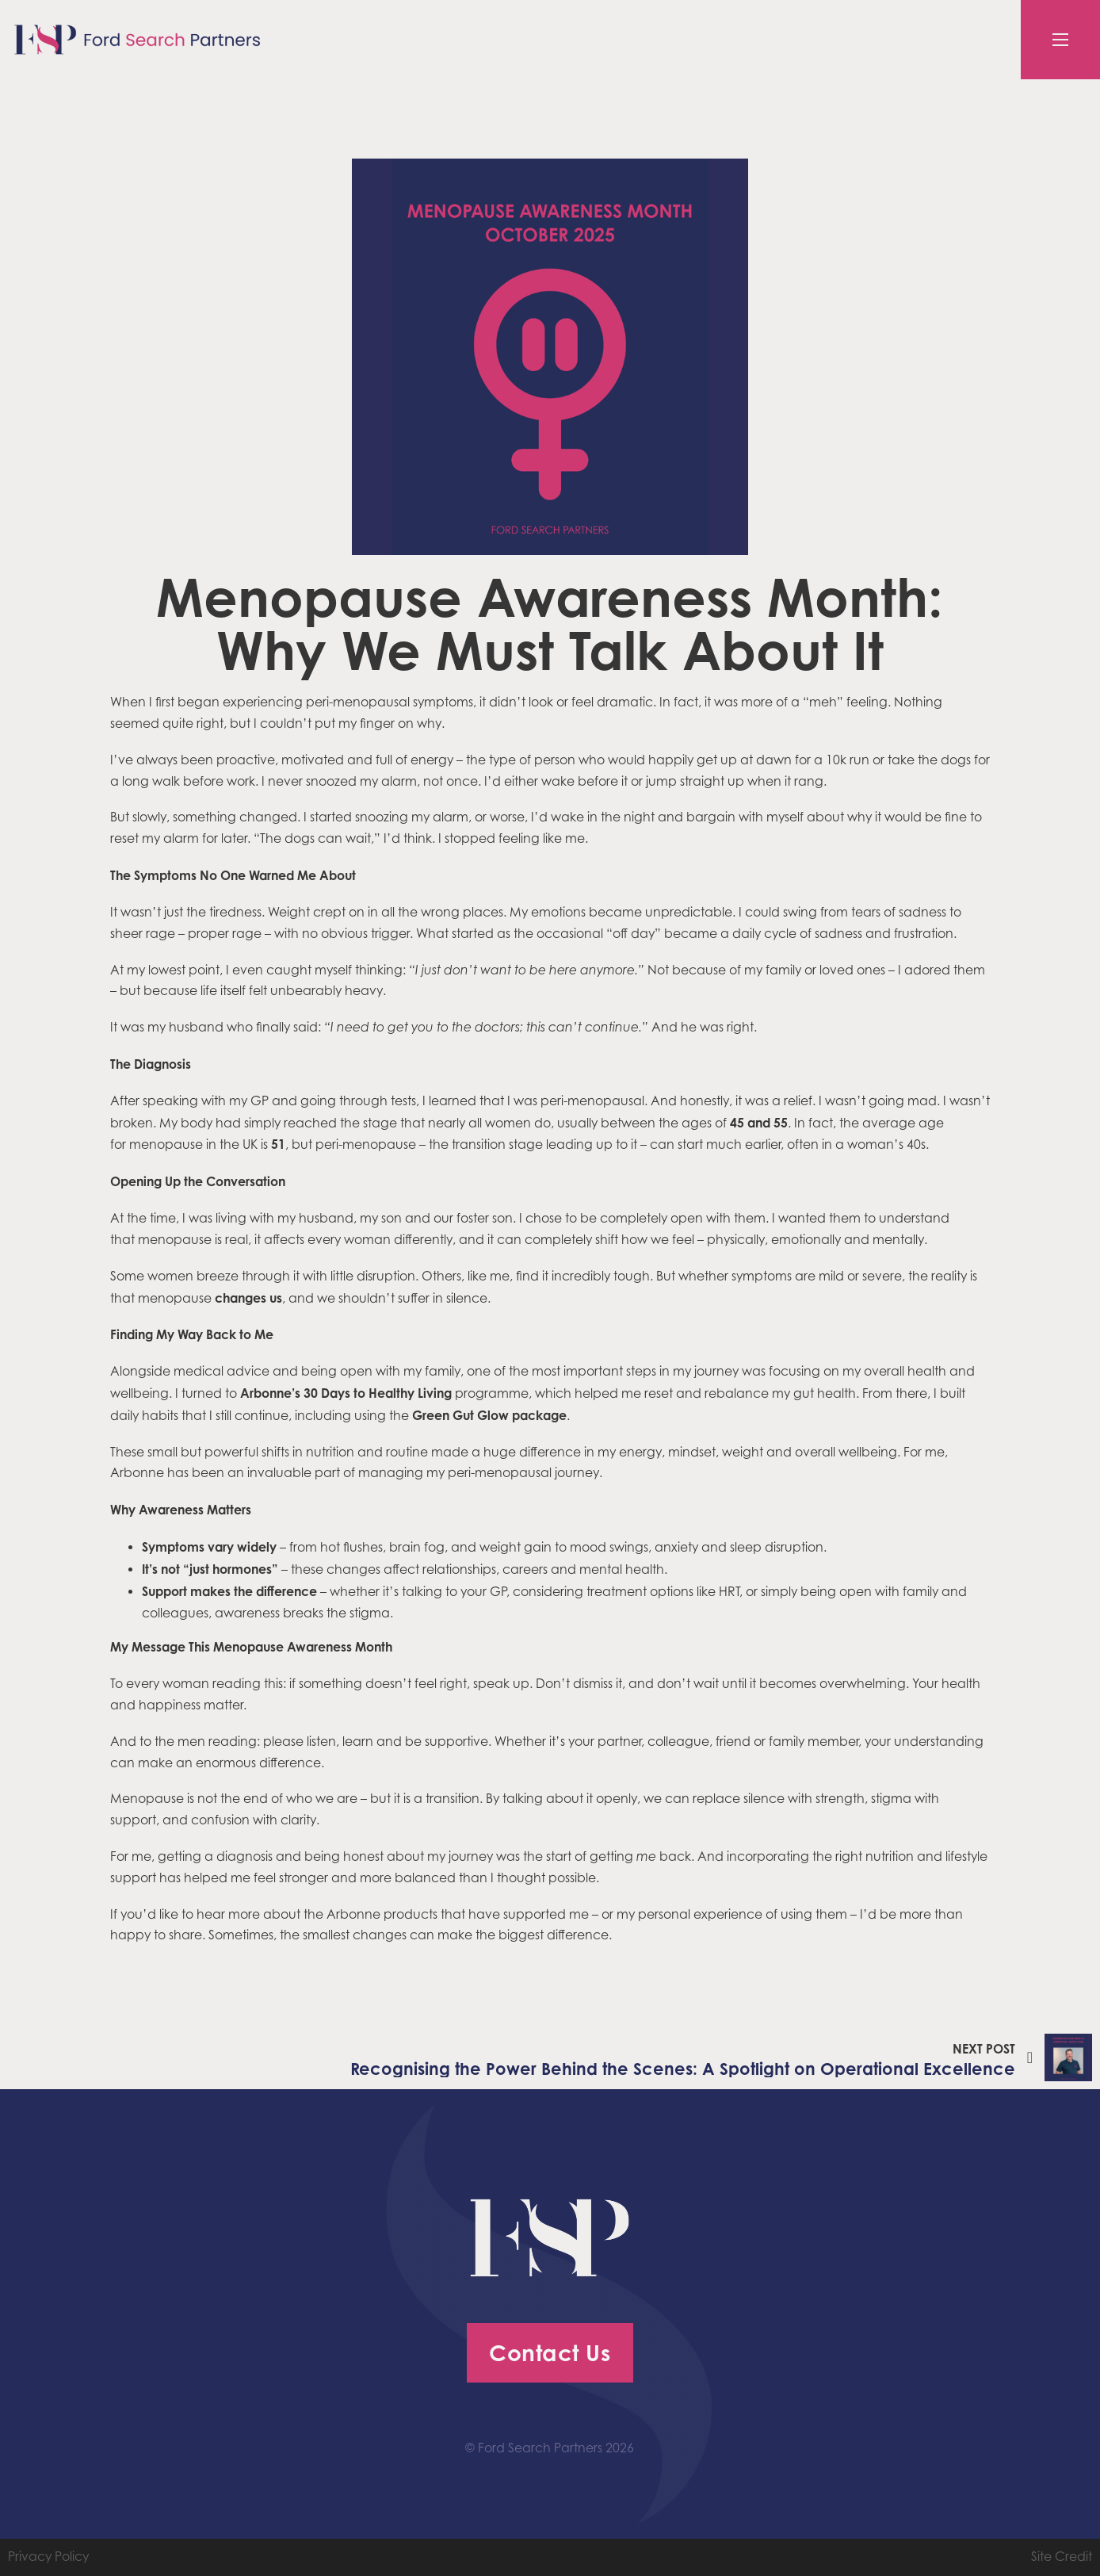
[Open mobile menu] (1060, 39)
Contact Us (549, 2353)
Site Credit (1061, 2556)
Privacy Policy (48, 2556)
